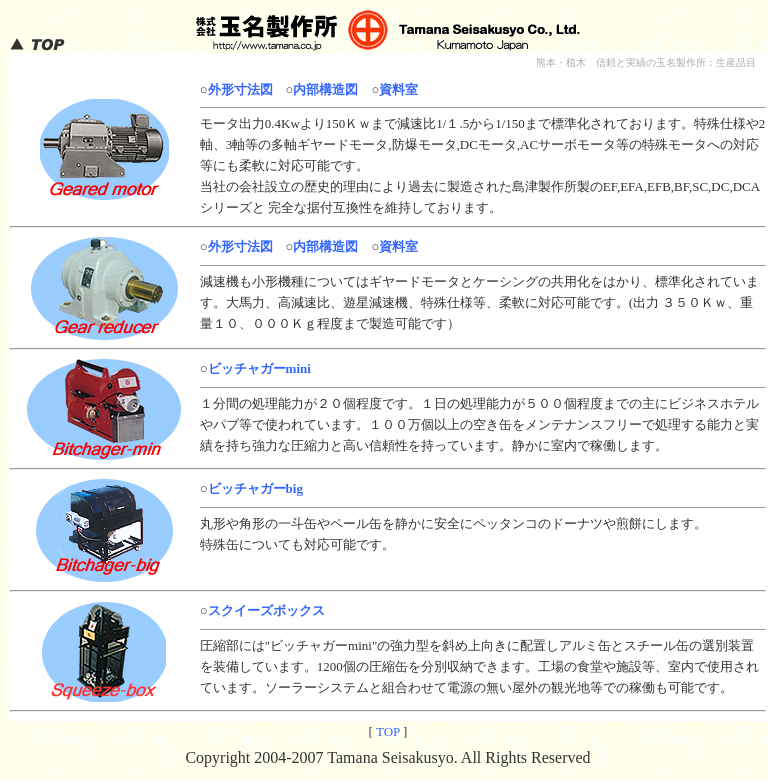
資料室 (398, 89)
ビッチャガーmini (259, 368)
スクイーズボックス (266, 610)
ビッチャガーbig (255, 488)
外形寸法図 (240, 89)
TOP (388, 731)
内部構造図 (325, 89)
